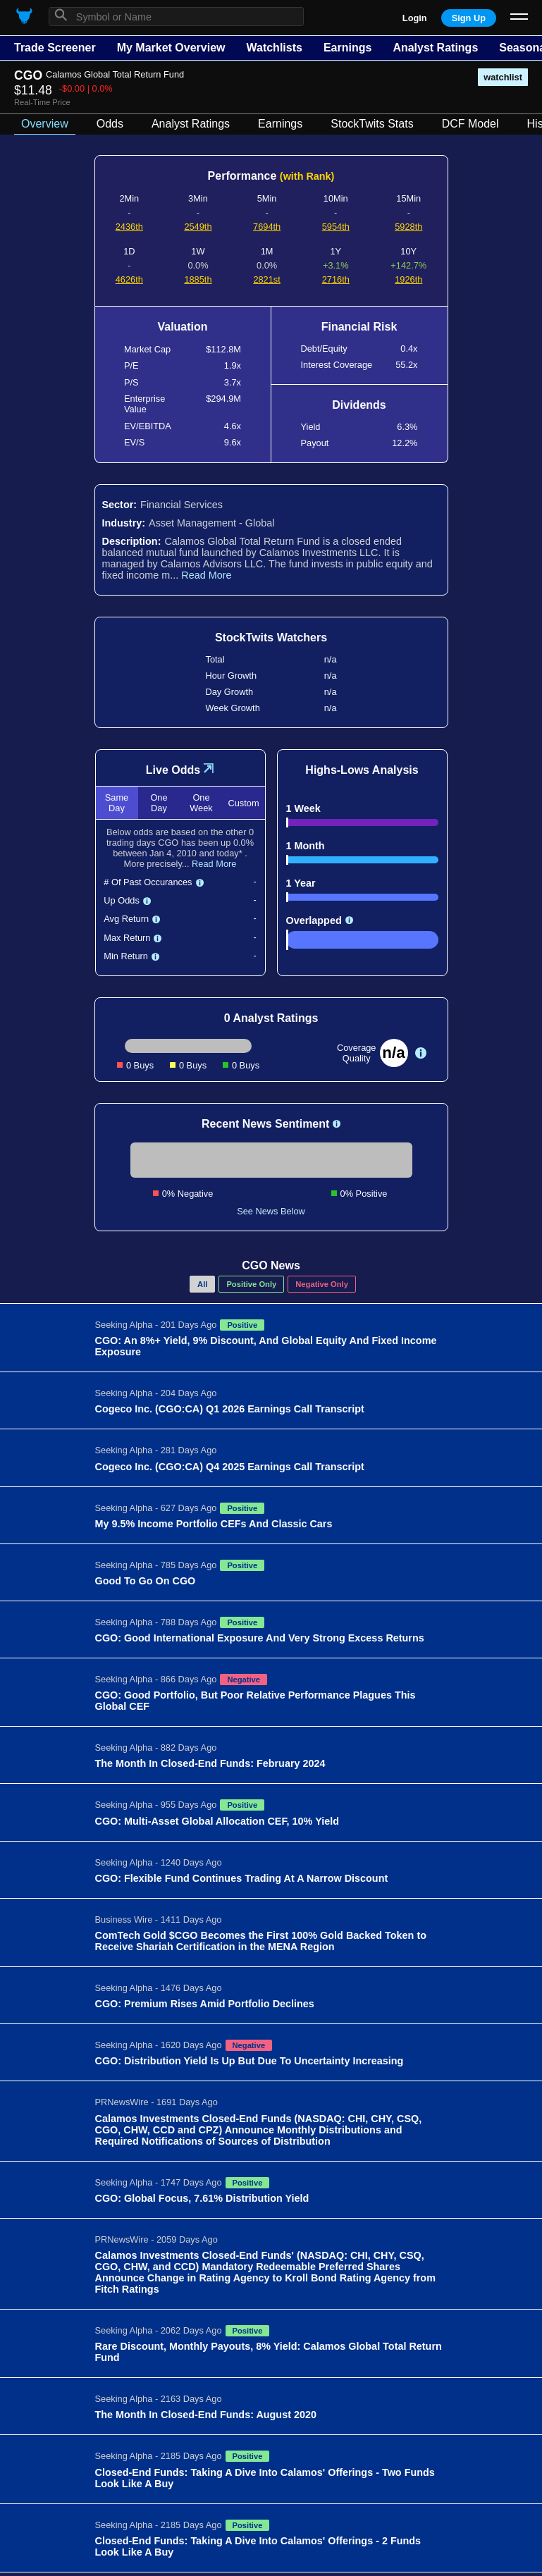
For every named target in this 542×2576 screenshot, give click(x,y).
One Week (201, 802)
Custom (243, 803)
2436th (129, 226)
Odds (110, 124)
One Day (158, 802)
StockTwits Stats (372, 124)
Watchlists (274, 48)
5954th (336, 226)
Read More (206, 575)
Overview (44, 124)
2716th (336, 279)
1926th (408, 279)
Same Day (116, 802)
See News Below (271, 1211)
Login (414, 18)
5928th (408, 226)
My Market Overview (171, 48)
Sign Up (469, 18)
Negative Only (321, 1284)
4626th (129, 279)
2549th (197, 226)
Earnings (347, 48)
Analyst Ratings (435, 48)
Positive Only (251, 1284)
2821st (266, 279)
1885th (197, 279)
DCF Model (470, 124)
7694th (267, 226)
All (202, 1284)
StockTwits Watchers (271, 637)
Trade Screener (55, 48)
